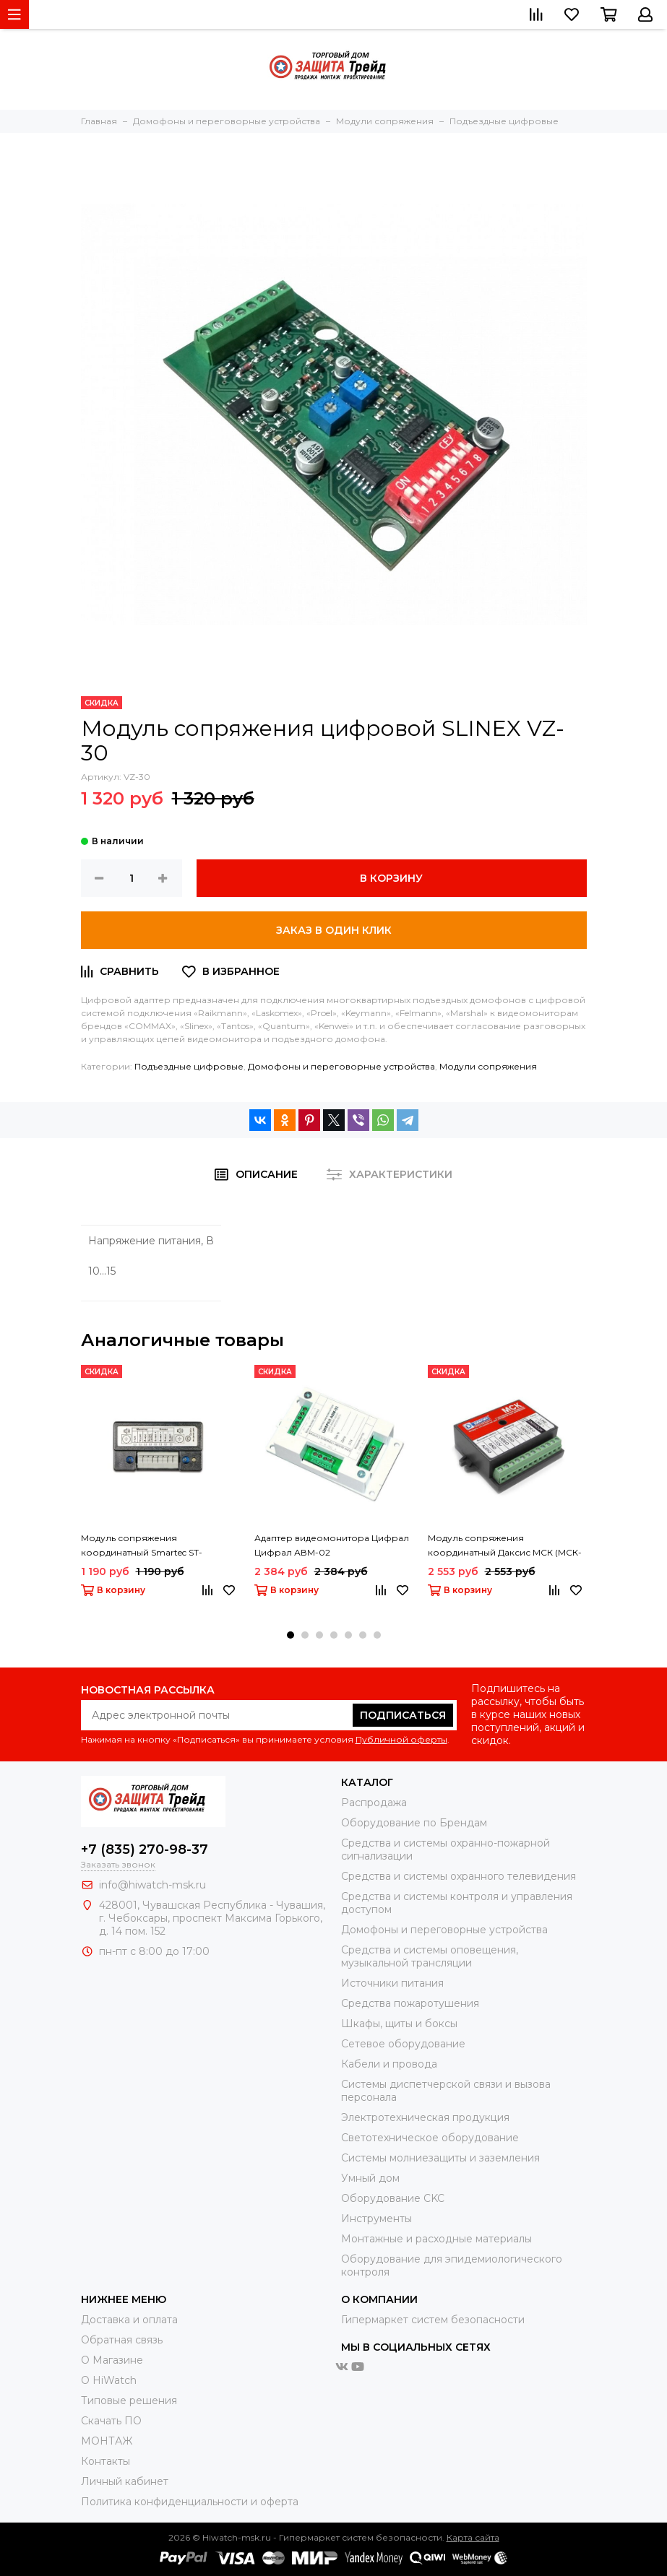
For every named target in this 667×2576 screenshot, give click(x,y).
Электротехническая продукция (425, 2117)
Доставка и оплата (129, 2319)
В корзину (391, 878)
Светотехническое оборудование (430, 2137)
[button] (290, 1635)
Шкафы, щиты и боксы (399, 2023)
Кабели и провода (389, 2063)
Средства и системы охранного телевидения (458, 1876)
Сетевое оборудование (403, 2043)
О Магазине (112, 2360)
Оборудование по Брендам (414, 1822)
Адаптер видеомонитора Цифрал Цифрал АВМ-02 (331, 1545)
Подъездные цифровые (189, 1066)
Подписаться (403, 1715)
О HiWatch (109, 2380)
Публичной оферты (401, 1739)
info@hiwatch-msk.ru (152, 1884)
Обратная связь (122, 2339)
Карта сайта (473, 2537)
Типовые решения (129, 2400)
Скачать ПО (111, 2420)
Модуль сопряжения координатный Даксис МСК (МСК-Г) (505, 1546)
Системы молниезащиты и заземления (440, 2157)
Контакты (105, 2461)
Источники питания (392, 1983)
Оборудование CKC (392, 2198)
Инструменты (376, 2218)
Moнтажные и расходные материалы (436, 2238)
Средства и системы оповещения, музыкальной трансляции (429, 1956)
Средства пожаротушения (410, 2003)
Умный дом (370, 2178)
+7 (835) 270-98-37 (144, 1849)
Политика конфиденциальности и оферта (189, 2501)
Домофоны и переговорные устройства (341, 1066)
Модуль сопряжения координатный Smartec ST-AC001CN (141, 1546)
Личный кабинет (124, 2481)
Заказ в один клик (334, 930)
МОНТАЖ (106, 2440)
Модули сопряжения (488, 1066)
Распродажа (374, 1802)
